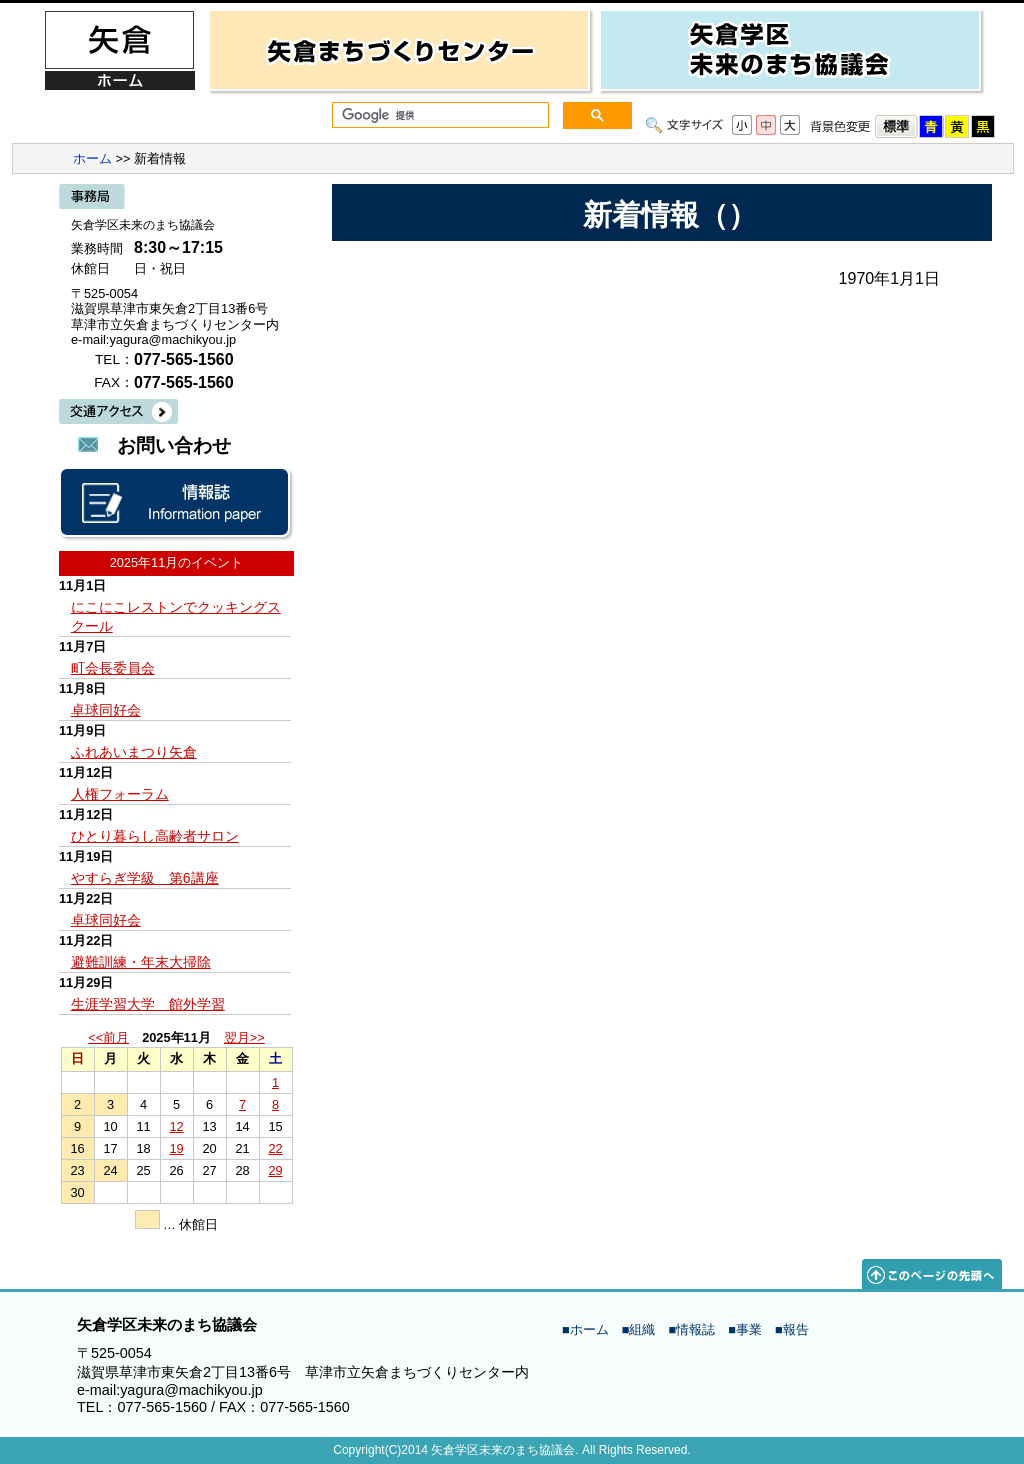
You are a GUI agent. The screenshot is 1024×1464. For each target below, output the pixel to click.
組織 (642, 1329)
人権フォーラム (120, 794)
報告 (796, 1329)
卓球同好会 (106, 710)
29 (275, 1170)
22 (275, 1148)
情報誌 (695, 1329)
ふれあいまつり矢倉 (134, 752)
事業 (749, 1329)
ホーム (92, 158)
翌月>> (244, 1037)
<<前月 (108, 1037)
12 (176, 1126)
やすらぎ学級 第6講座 (145, 878)
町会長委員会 (113, 668)
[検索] (438, 115)
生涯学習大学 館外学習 (148, 1004)
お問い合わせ (174, 445)
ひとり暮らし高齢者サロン (155, 836)
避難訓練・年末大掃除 (141, 962)
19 (176, 1148)
